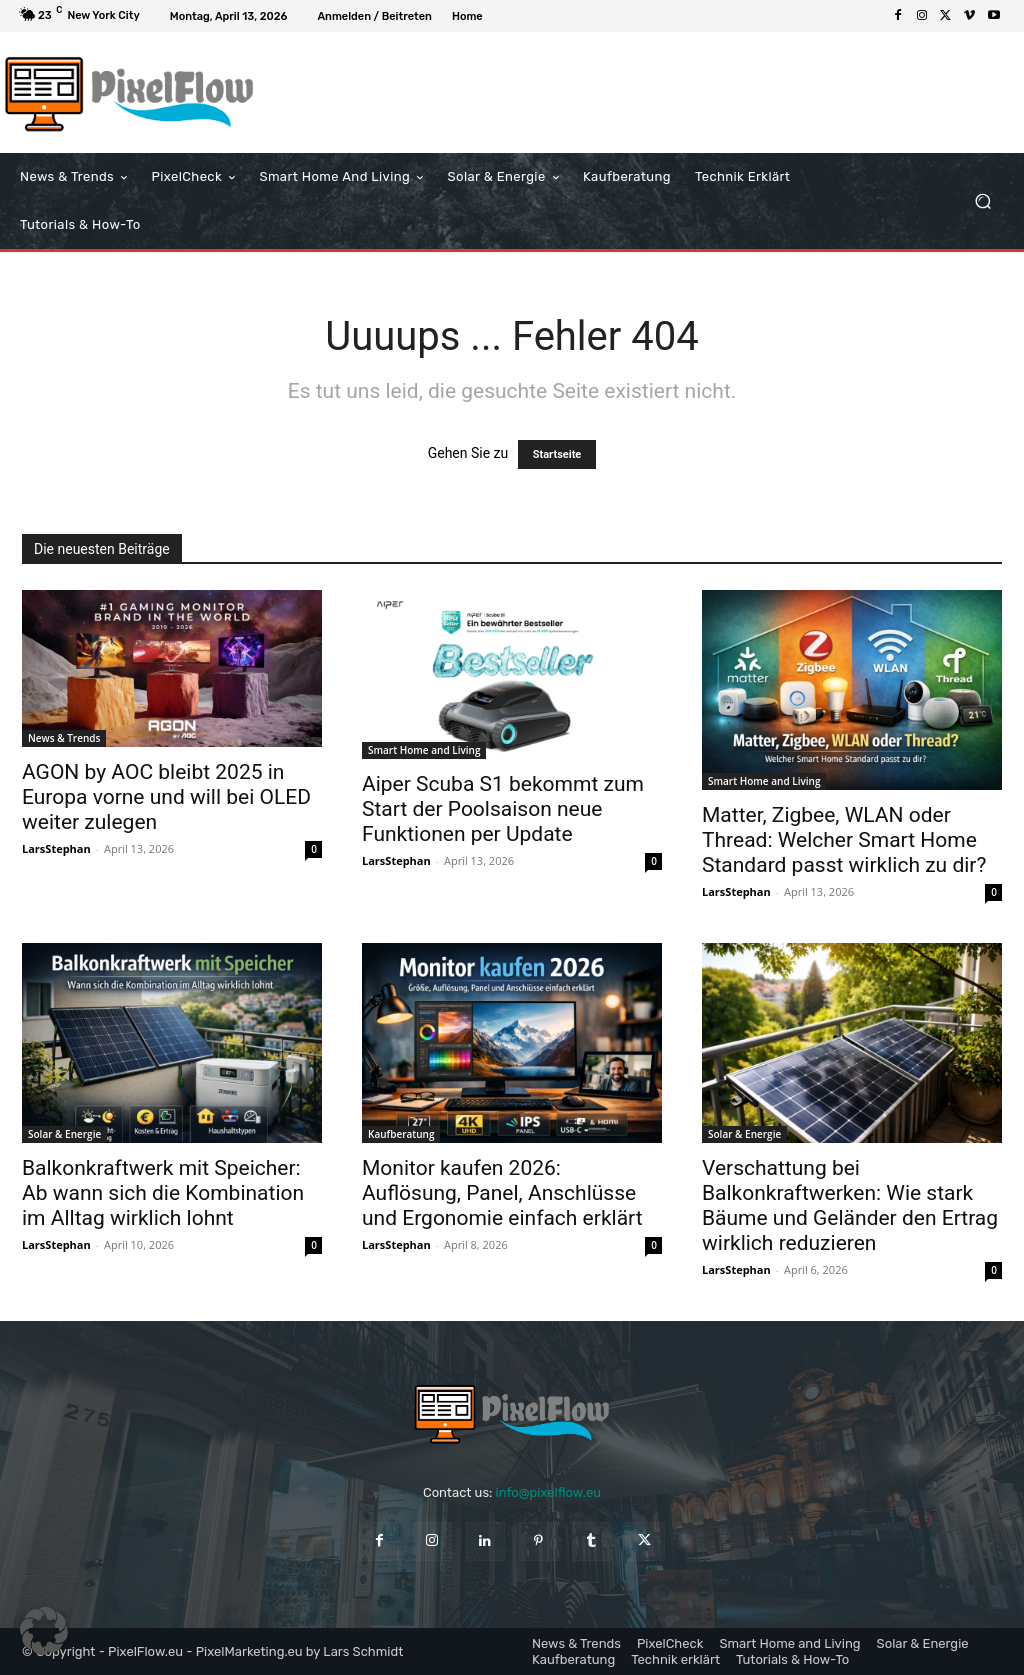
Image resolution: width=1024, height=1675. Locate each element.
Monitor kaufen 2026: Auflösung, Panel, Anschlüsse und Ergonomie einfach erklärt (502, 1193)
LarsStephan (56, 848)
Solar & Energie (64, 1134)
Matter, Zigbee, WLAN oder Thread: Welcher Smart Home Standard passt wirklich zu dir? (844, 840)
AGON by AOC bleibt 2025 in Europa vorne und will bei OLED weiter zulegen (166, 797)
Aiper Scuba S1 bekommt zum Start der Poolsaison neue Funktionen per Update (503, 809)
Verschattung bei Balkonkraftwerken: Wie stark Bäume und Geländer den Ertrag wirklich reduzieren (850, 1205)
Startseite (557, 454)
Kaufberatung (401, 1134)
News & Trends (64, 738)
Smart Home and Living (424, 750)
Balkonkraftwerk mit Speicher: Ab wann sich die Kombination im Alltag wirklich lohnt (163, 1193)
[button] (982, 201)
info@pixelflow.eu (548, 1492)
